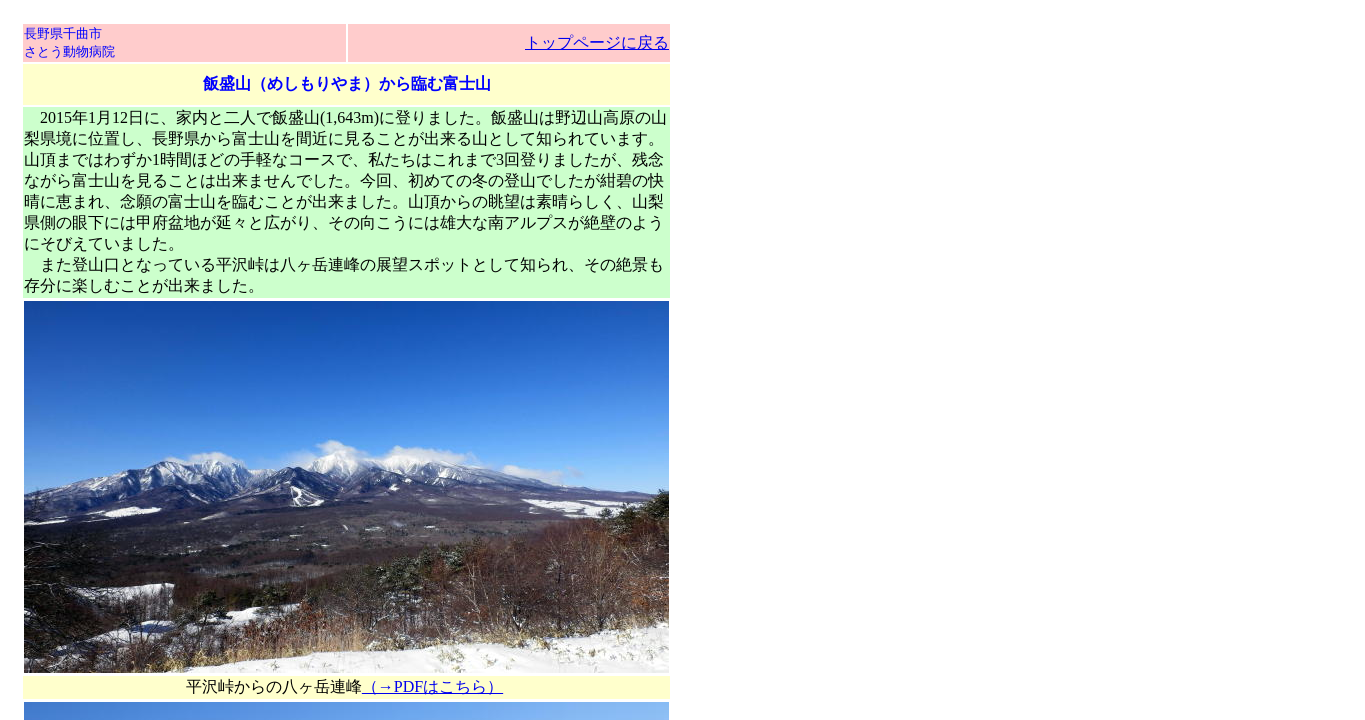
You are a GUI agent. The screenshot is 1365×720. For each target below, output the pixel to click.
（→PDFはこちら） (432, 686)
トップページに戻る (597, 42)
